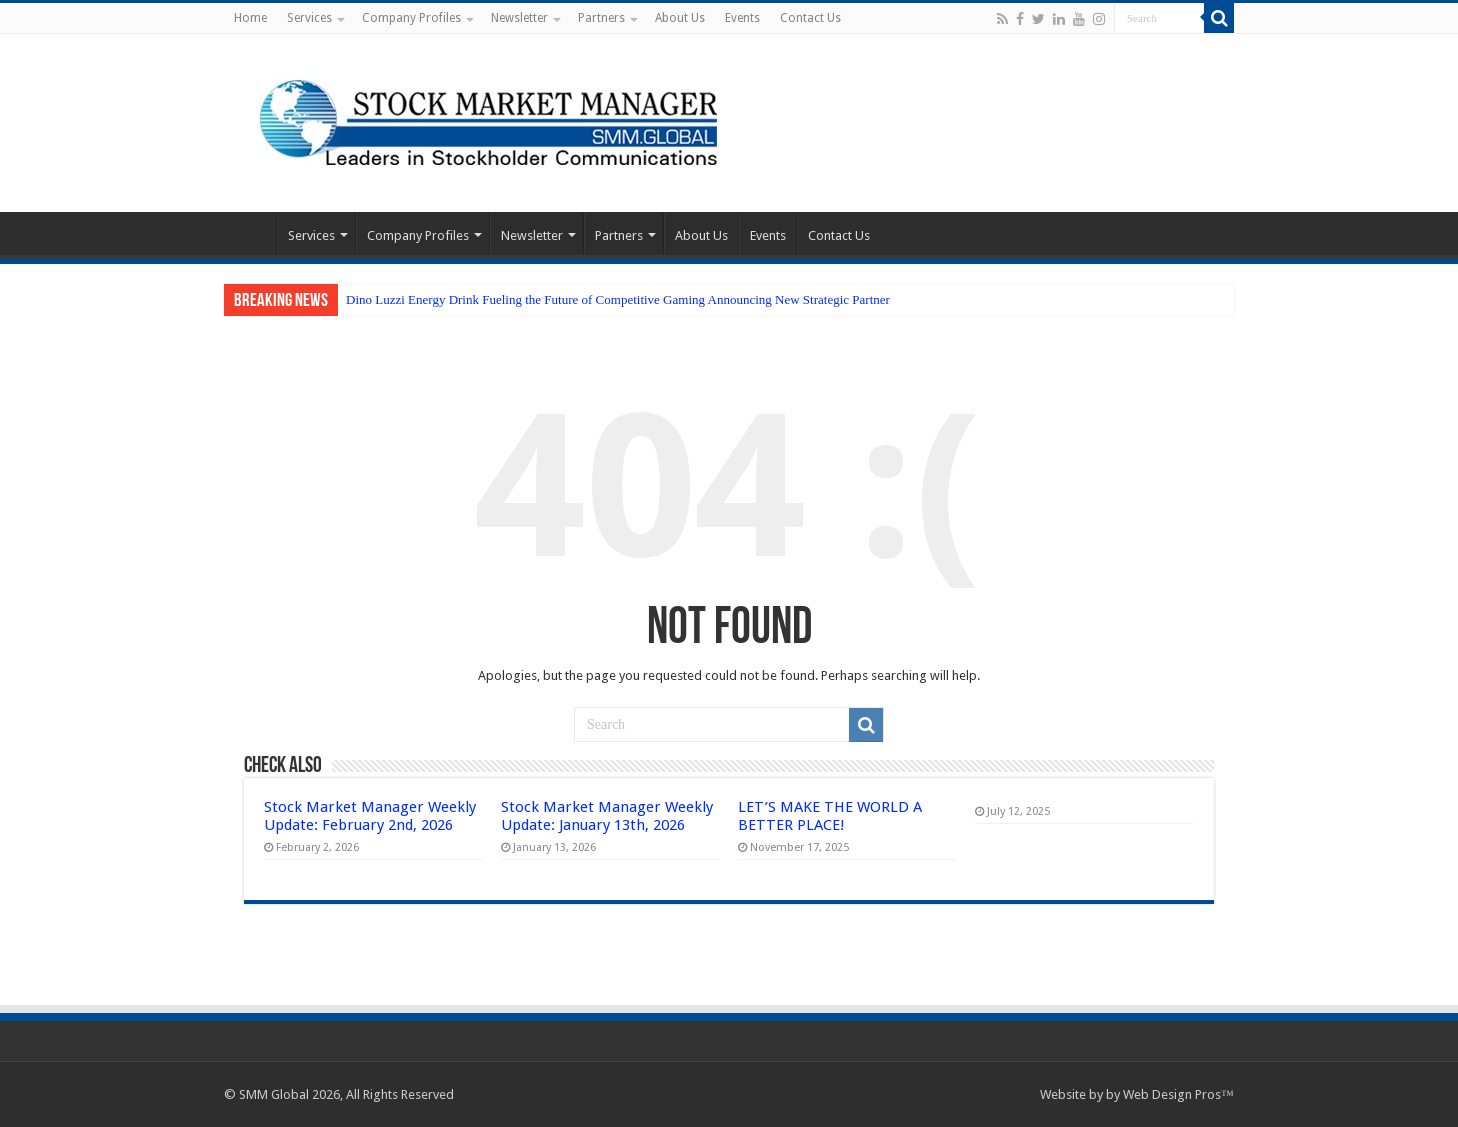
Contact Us (810, 18)
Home (250, 18)
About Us (680, 18)
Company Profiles (411, 18)
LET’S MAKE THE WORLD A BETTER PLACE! (830, 816)
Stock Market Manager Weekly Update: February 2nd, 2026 (370, 816)
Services (309, 18)
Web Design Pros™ (1178, 1094)
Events (742, 18)
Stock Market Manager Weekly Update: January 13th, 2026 (607, 816)
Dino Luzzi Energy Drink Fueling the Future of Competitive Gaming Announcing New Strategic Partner (618, 299)
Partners (601, 18)
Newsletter (519, 18)
